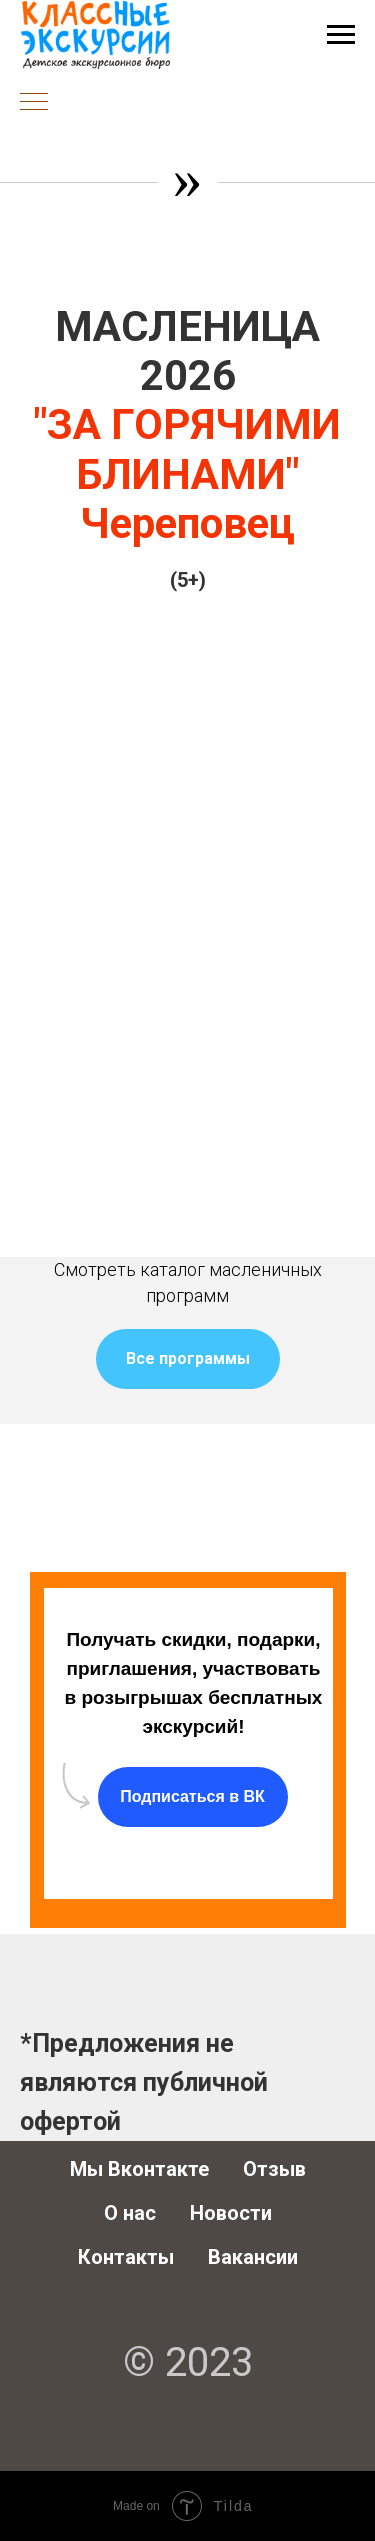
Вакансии (253, 2257)
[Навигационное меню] (341, 35)
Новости (231, 2213)
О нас (130, 2213)
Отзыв (274, 2169)
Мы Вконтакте (139, 2169)
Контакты (126, 2257)
